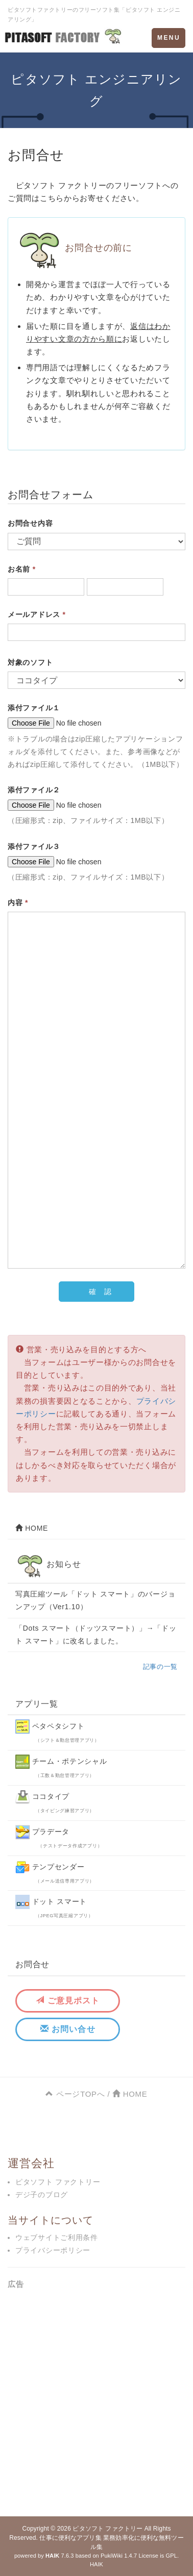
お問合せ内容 (30, 523)
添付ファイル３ (34, 846)
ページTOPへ (75, 2094)
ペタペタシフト (57, 1731)
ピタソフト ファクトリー (57, 2182)
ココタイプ (54, 1801)
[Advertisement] (96, 2399)
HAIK (96, 2564)
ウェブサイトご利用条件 (56, 2237)
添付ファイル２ (34, 790)
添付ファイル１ (34, 708)
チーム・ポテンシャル (61, 1766)
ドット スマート (54, 1906)
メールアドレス (37, 614)
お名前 (22, 569)
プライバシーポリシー (52, 2250)
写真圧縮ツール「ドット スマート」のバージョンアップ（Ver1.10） (95, 1600)
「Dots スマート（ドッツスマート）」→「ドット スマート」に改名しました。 (95, 1634)
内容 (18, 902)
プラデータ (58, 1837)
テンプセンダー (54, 1872)
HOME (31, 1528)
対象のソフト (30, 662)
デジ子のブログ (41, 2195)
